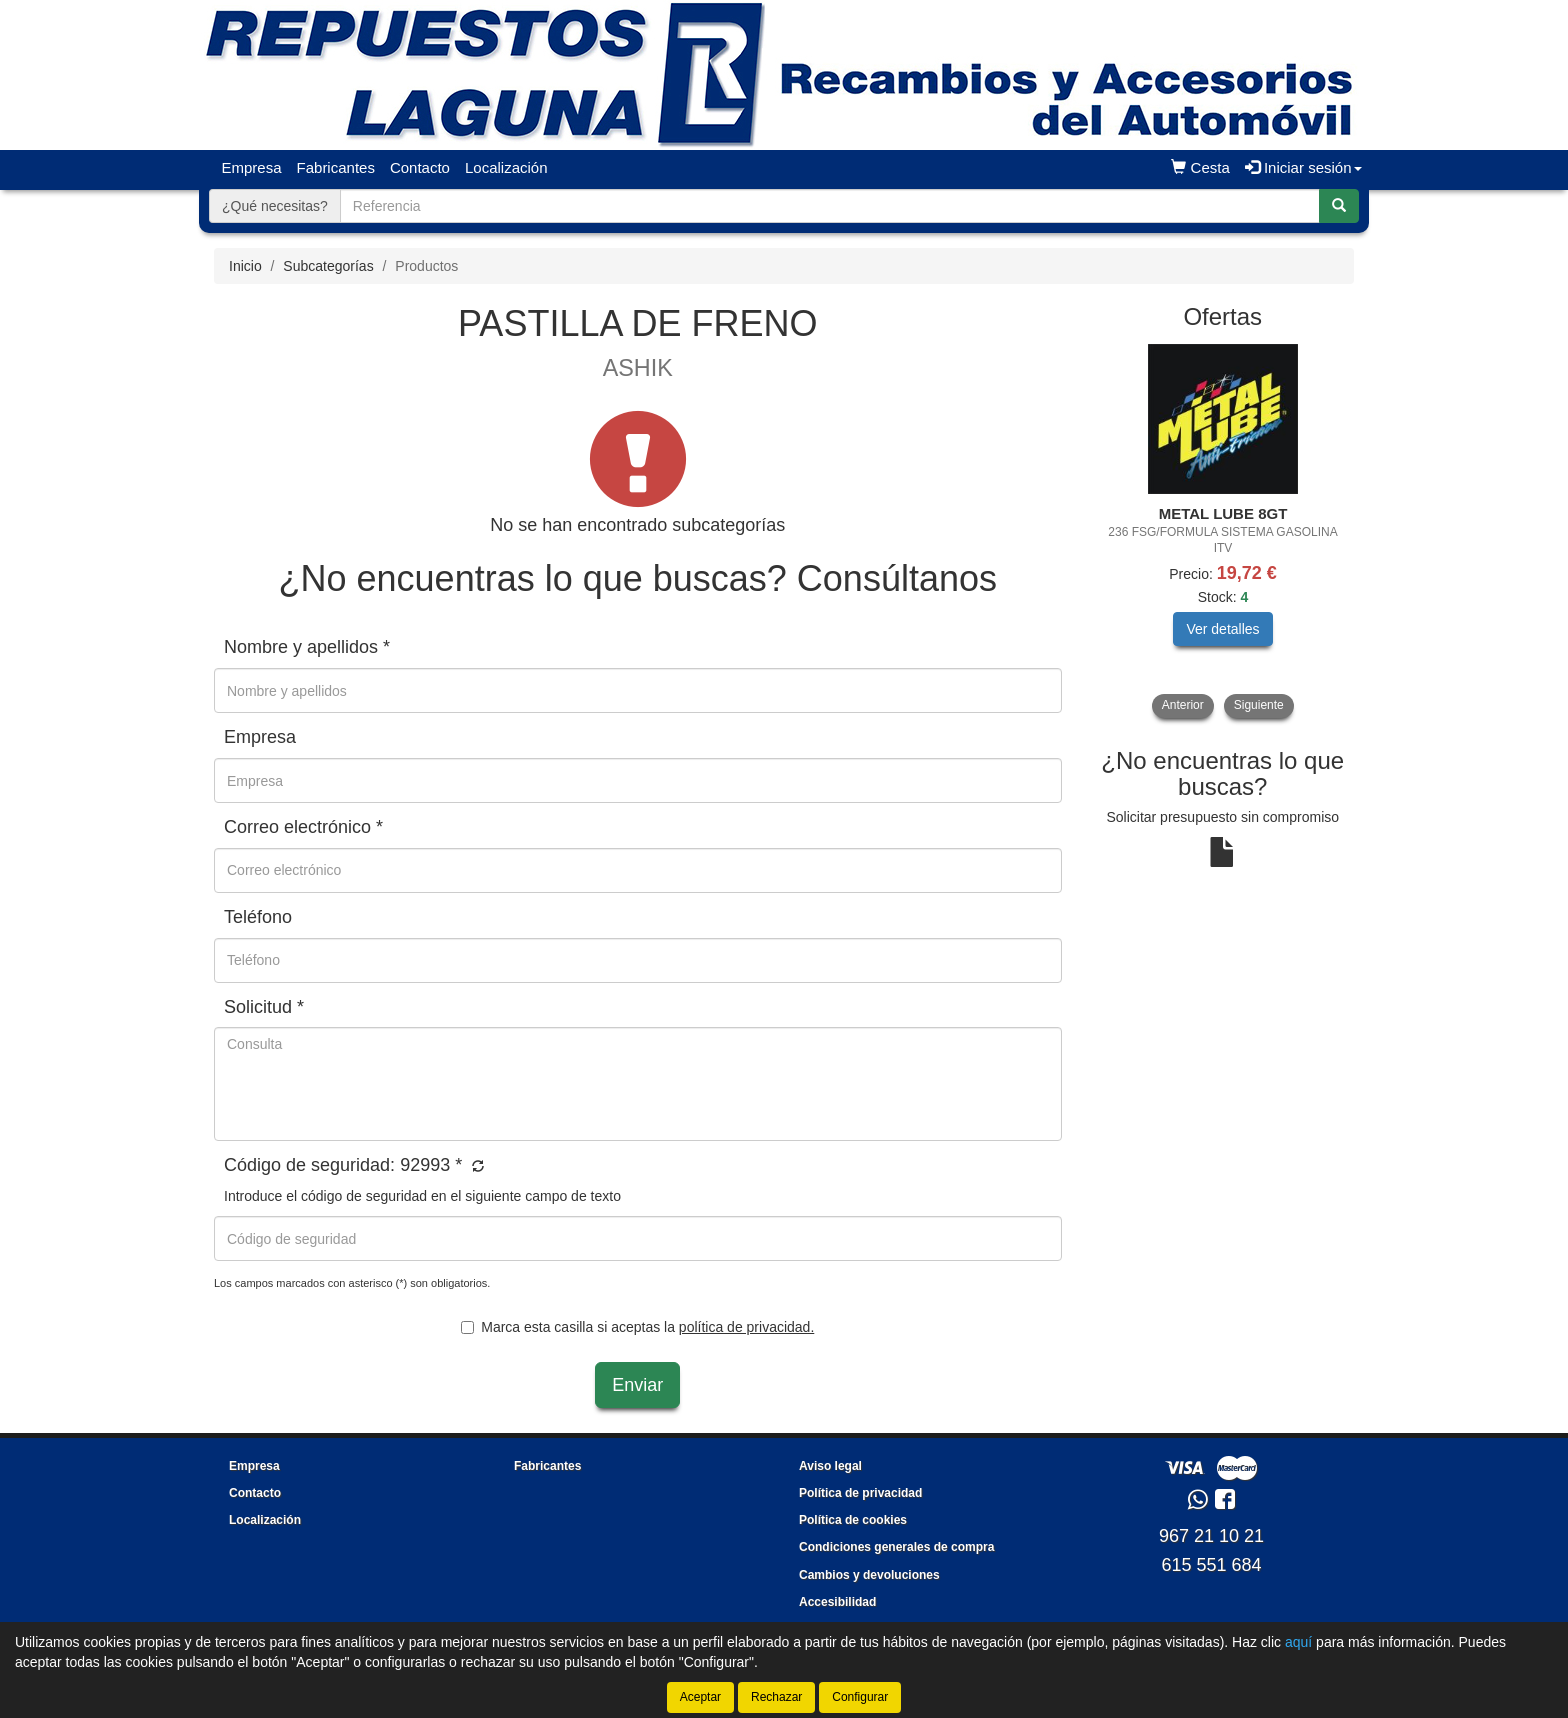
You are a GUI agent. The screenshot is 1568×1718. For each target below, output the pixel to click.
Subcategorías (328, 266)
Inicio (245, 266)
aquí (1298, 1642)
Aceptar (700, 1697)
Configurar (860, 1697)
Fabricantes (336, 167)
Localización (506, 167)
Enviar (637, 1385)
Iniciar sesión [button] (1303, 167)
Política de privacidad (860, 1493)
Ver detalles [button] (1222, 629)
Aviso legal (830, 1466)
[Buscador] (830, 206)
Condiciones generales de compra (896, 1547)
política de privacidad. (746, 1327)
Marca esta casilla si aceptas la (637, 1327)
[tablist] (1223, 531)
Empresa (252, 167)
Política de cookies (853, 1520)
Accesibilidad (837, 1602)
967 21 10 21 (1211, 1536)
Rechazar (776, 1697)
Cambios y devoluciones (869, 1575)
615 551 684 (1211, 1565)
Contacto (420, 167)
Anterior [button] (1183, 705)
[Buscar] (1339, 206)
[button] (475, 1167)
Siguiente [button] (1259, 705)
